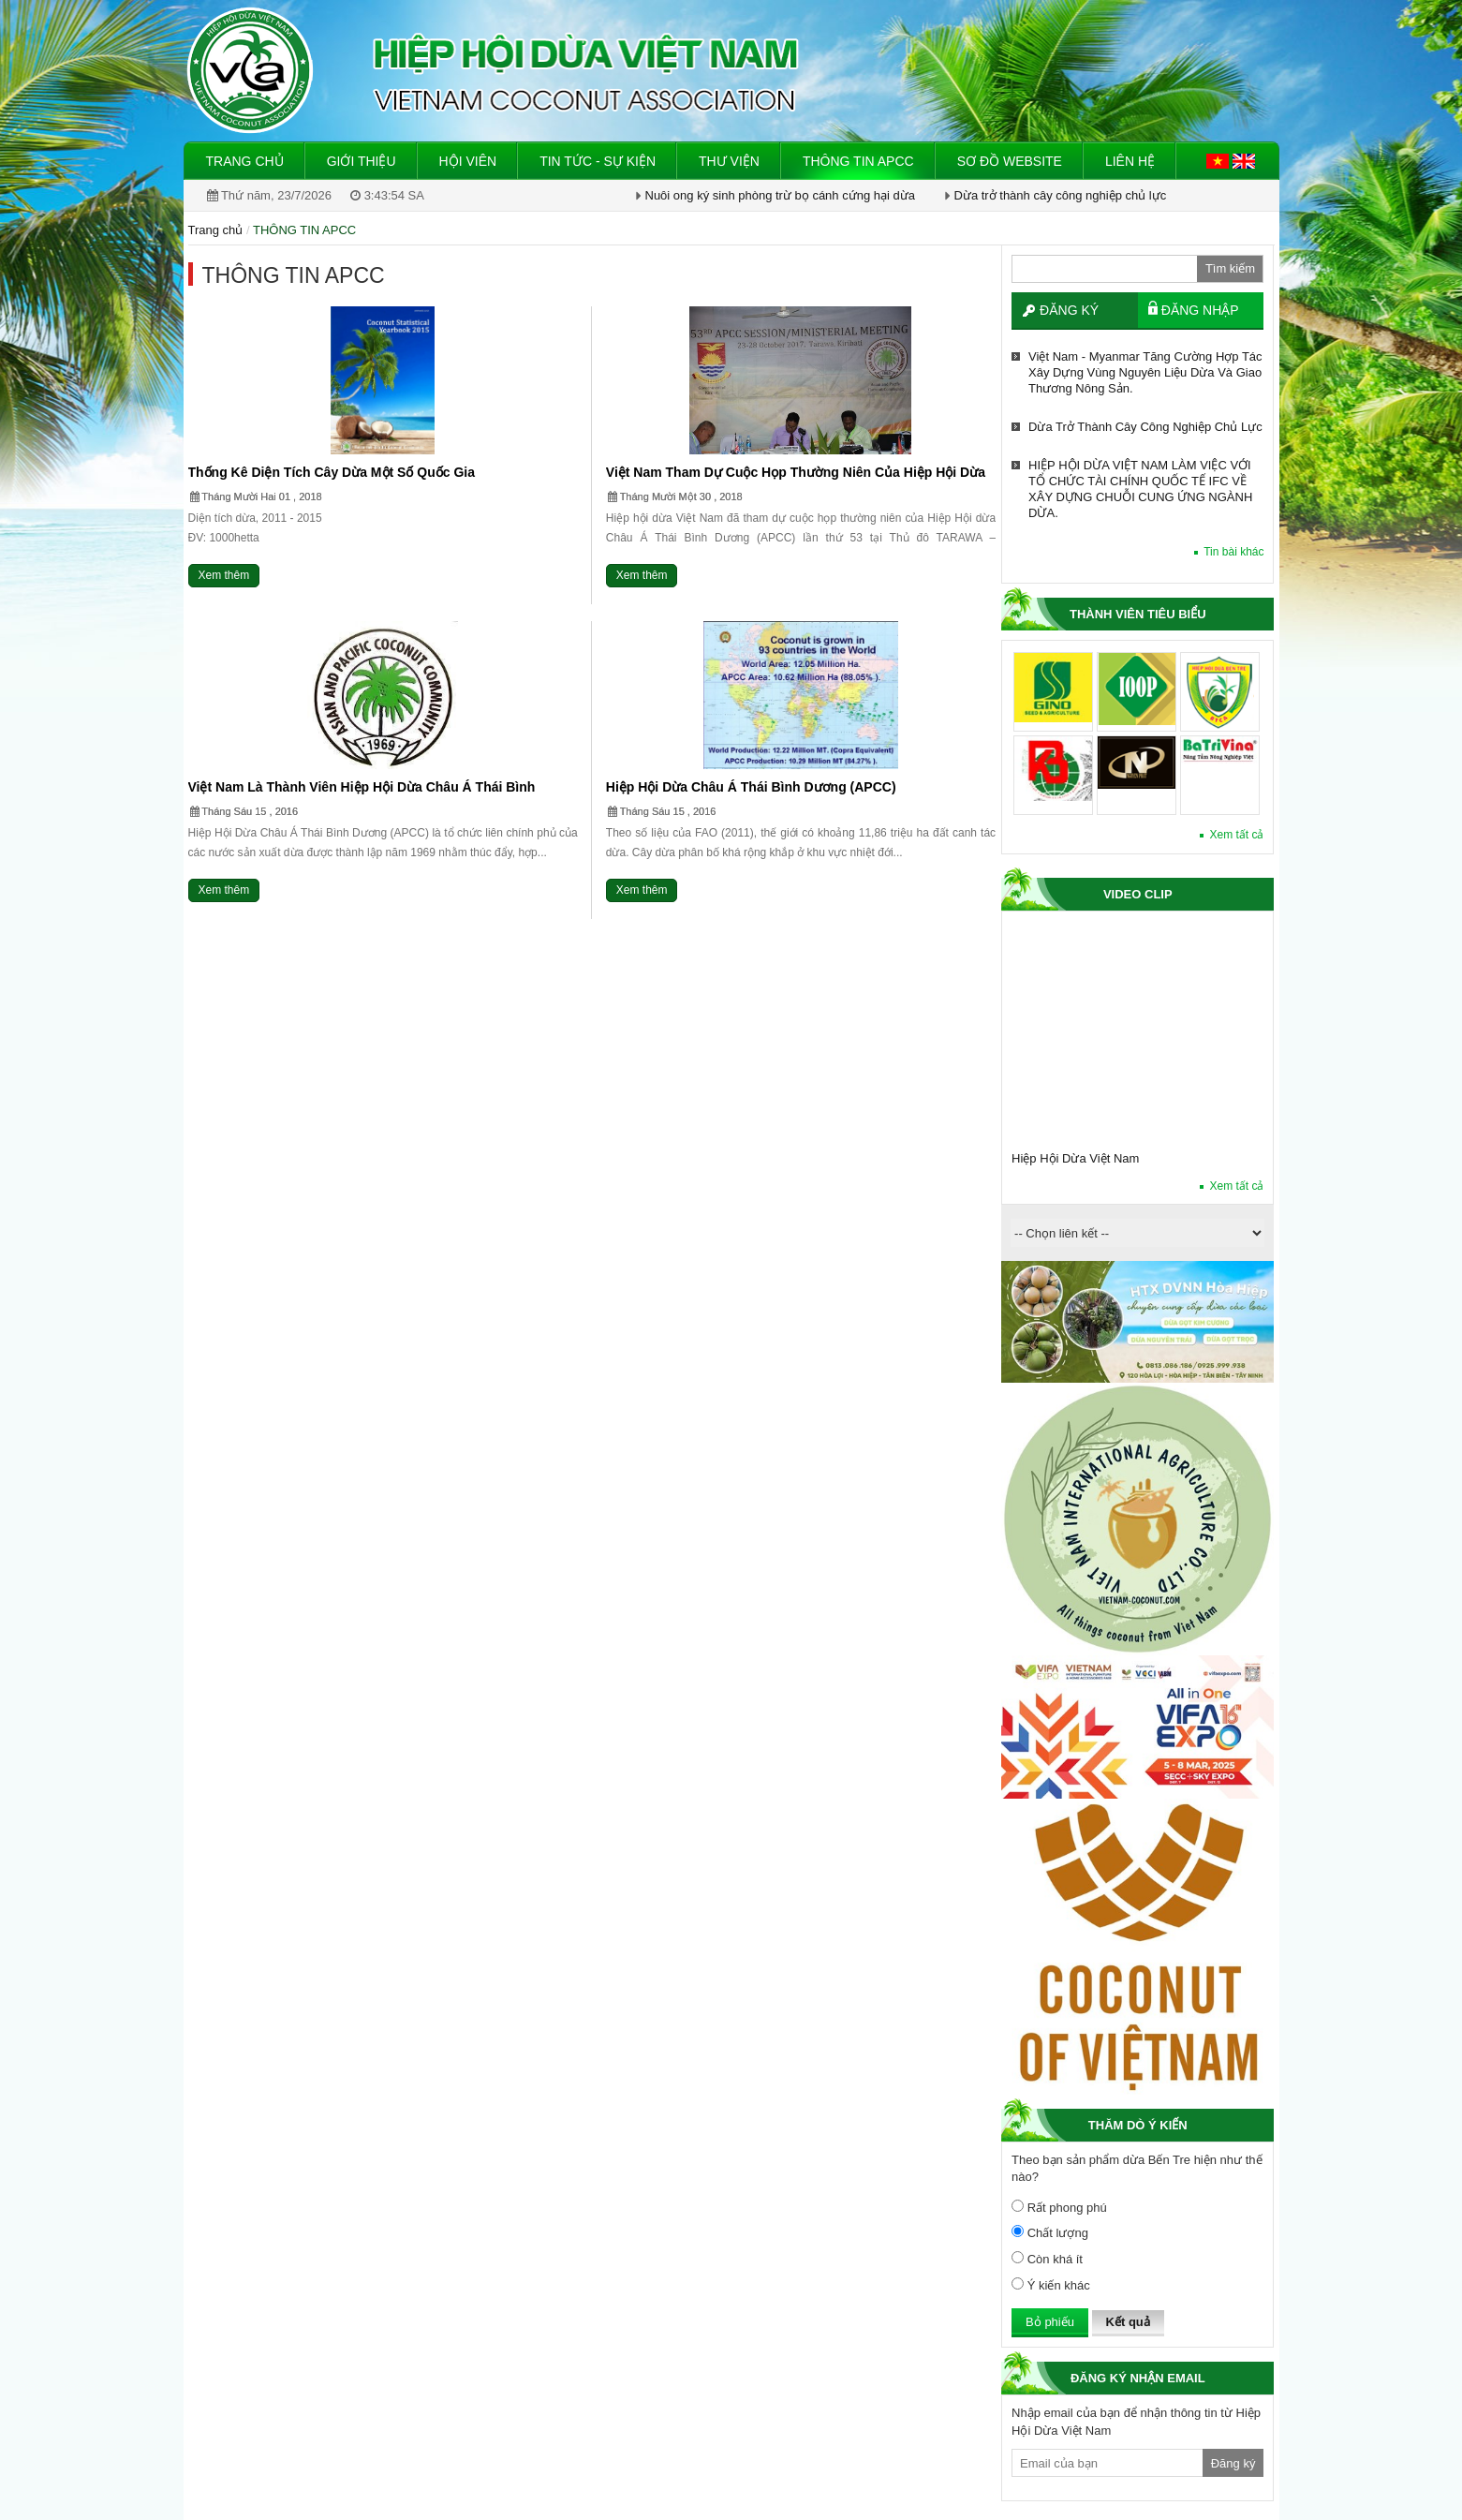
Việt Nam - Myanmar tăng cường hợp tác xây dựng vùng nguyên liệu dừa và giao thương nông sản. (1145, 372)
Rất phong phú (1059, 2207)
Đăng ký (1069, 310)
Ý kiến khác (1051, 2284)
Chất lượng (1050, 2232)
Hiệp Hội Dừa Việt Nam (1075, 1158)
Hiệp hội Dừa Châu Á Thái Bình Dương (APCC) (751, 786)
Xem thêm (224, 575)
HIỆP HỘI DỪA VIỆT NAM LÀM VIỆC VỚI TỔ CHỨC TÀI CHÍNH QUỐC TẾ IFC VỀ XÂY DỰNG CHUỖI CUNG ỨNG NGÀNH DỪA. (1140, 489)
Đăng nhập (1200, 310)
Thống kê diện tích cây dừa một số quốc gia (331, 472)
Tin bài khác (1233, 551)
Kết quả (1128, 2322)
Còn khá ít (1047, 2258)
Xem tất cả (1236, 834)
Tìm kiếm (1230, 268)
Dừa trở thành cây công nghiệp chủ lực (1060, 195)
